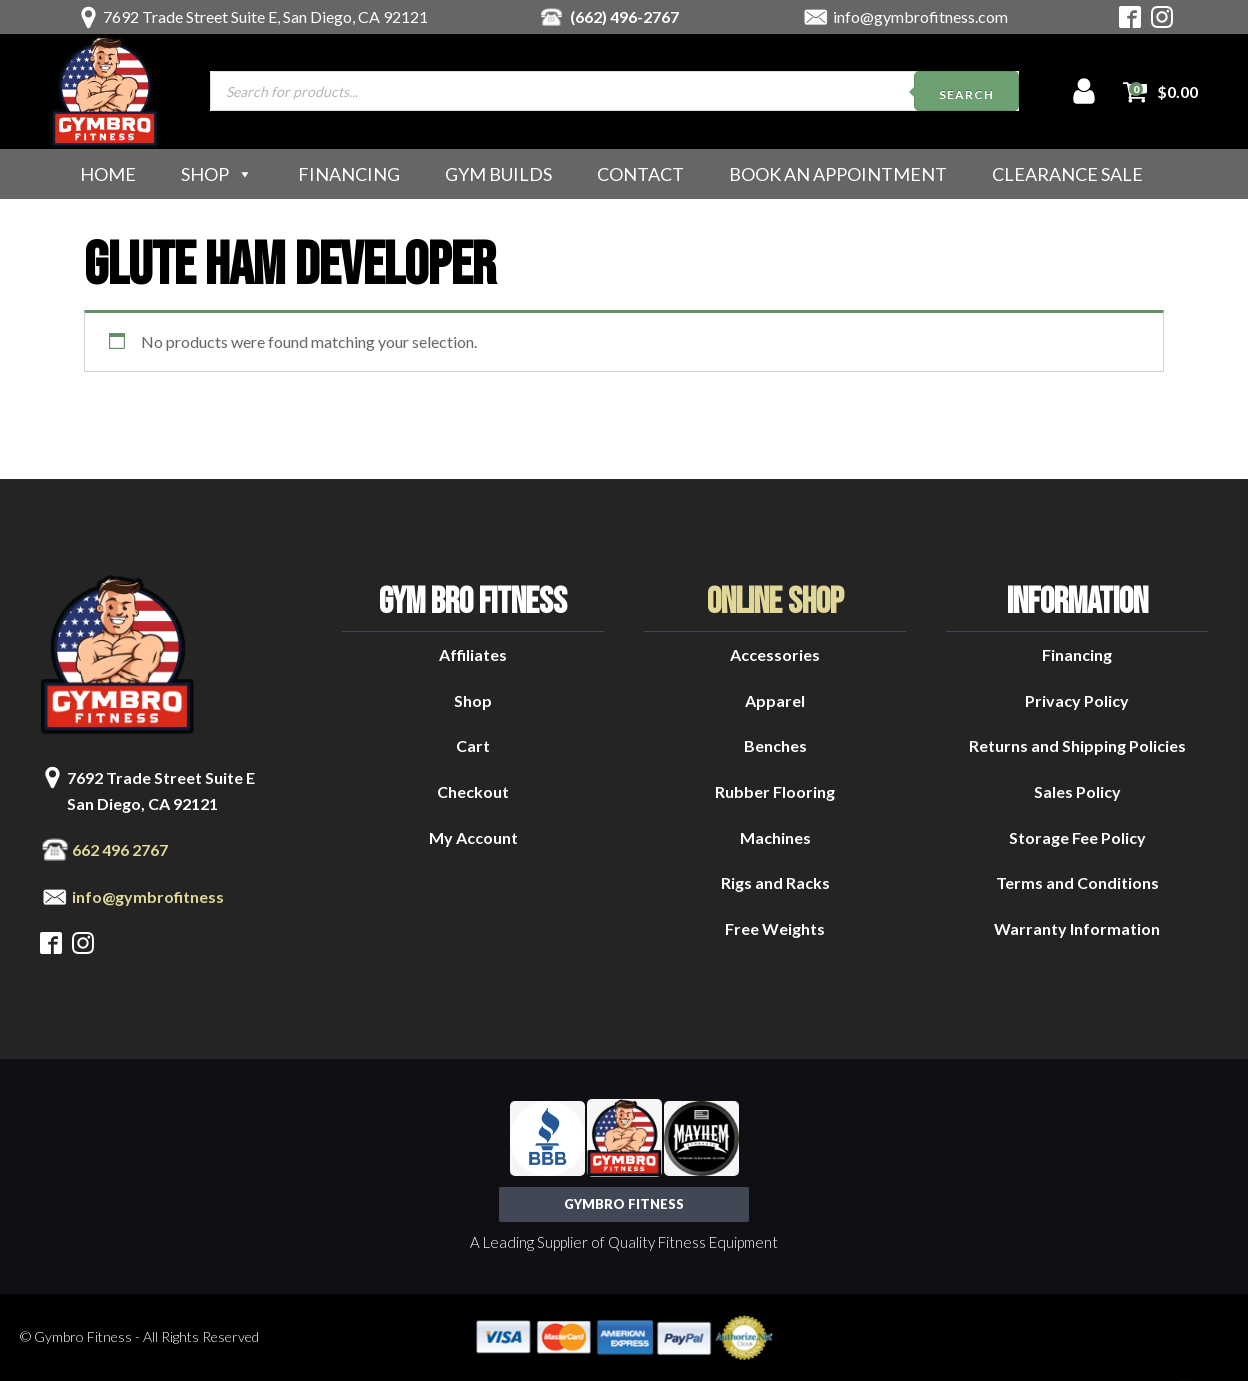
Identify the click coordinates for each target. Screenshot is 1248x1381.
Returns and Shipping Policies (1077, 745)
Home (108, 174)
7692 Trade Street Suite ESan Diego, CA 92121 (161, 790)
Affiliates (473, 654)
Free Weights (775, 928)
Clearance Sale (1067, 174)
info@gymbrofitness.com (920, 16)
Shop (217, 174)
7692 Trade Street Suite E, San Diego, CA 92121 (265, 16)
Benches (775, 745)
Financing (349, 174)
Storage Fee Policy (1077, 837)
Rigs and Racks (775, 882)
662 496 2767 (120, 849)
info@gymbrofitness (148, 896)
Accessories (775, 654)
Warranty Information (1077, 928)
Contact (640, 174)
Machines (775, 837)
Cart (473, 745)
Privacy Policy (1077, 700)
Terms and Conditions (1077, 882)
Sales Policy (1077, 791)
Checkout (473, 791)
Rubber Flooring (775, 791)
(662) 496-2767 (624, 16)
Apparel (775, 700)
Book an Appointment (838, 174)
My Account (473, 837)
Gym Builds (498, 174)
